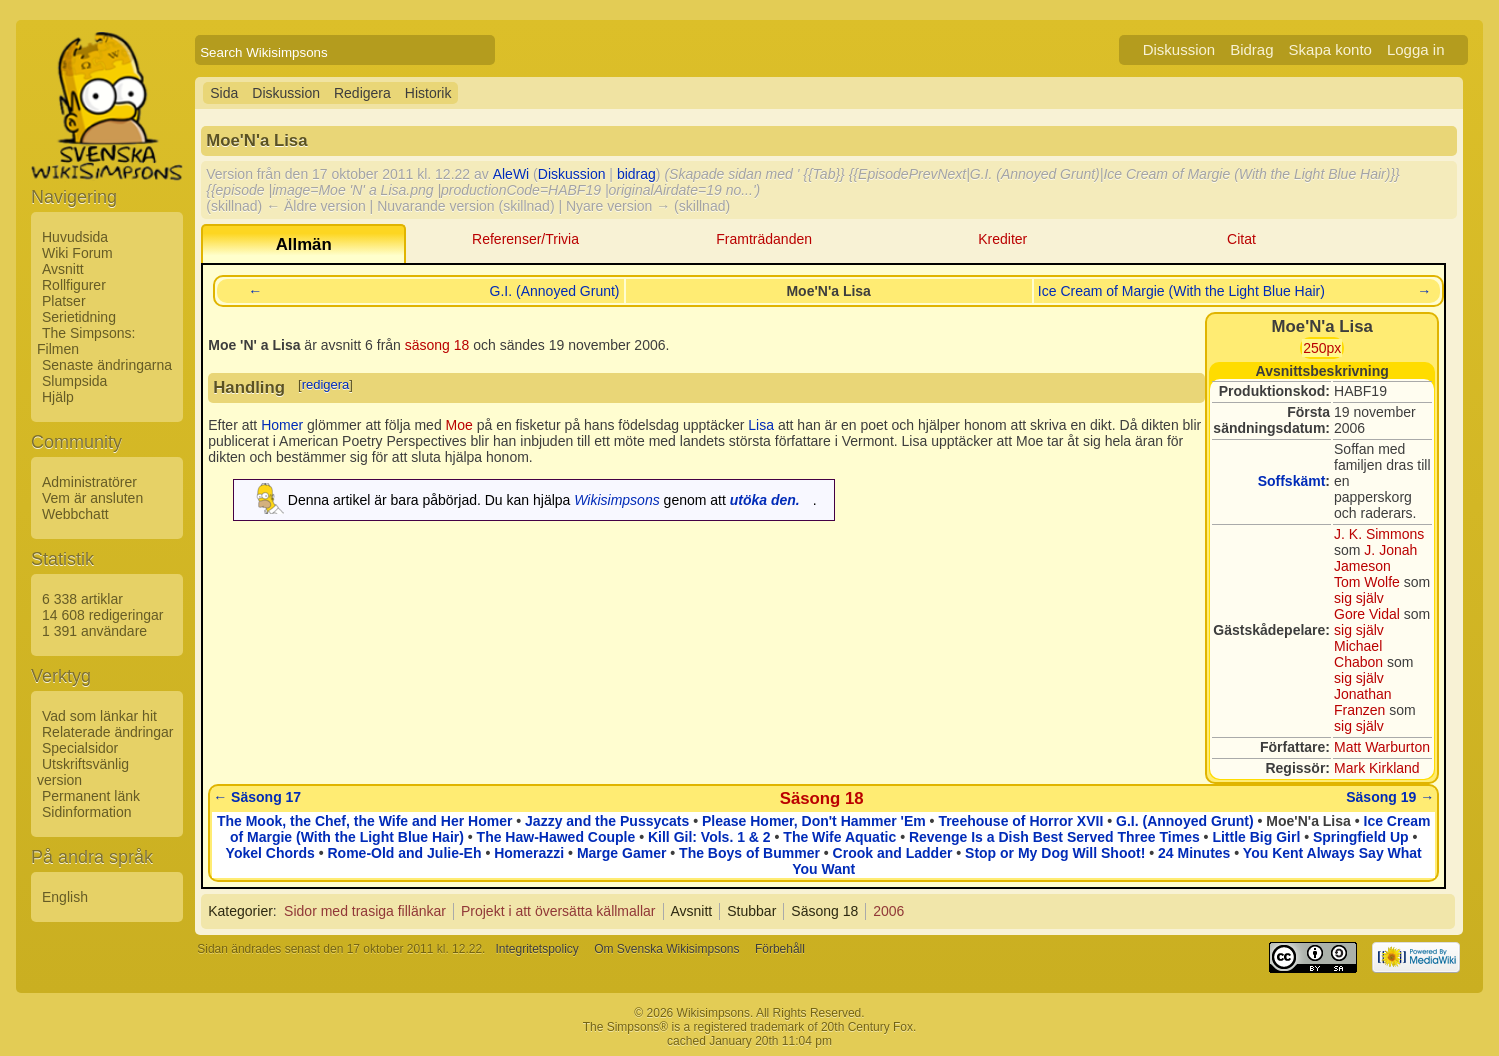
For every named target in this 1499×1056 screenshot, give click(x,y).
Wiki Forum (77, 253)
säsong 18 (437, 345)
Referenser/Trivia (525, 239)
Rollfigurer (74, 285)
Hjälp (58, 397)
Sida (224, 93)
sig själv (1359, 598)
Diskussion (1179, 49)
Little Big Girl (1256, 837)
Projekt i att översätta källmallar (558, 911)
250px (1322, 348)
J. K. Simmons (1379, 534)
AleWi (511, 174)
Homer (282, 425)
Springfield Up (1361, 837)
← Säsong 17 (257, 797)
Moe (459, 425)
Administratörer (89, 482)
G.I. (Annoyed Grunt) (555, 291)
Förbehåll (780, 949)
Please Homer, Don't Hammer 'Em (814, 821)
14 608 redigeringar (102, 615)
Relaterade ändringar (108, 732)
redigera (326, 384)
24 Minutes (1194, 853)
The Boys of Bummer (749, 853)
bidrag (636, 174)
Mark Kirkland (1377, 768)
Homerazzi (529, 853)
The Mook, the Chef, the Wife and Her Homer (364, 821)
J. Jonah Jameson (1375, 558)
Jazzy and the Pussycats (607, 821)
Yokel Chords (270, 853)
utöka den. (765, 500)
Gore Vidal (1367, 614)
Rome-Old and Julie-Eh (404, 853)
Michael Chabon (1358, 654)
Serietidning (79, 317)
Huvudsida (75, 237)
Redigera (362, 93)
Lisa (761, 425)
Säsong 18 (822, 798)
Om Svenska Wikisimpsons (666, 949)
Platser (64, 301)
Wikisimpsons (616, 500)
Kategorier (240, 911)
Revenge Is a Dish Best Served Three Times (1054, 837)
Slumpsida (74, 381)
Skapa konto (1330, 49)
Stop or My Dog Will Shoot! (1055, 853)
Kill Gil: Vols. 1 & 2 (709, 837)
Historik (428, 93)
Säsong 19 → (1390, 797)
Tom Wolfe (1367, 582)
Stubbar (751, 911)
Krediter (1002, 239)
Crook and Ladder (893, 853)
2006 (888, 911)
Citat (1241, 239)
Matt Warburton (1382, 747)
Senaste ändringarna (107, 365)
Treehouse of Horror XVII (1020, 821)
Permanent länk (91, 796)
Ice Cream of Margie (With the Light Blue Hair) (1181, 291)
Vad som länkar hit (99, 716)
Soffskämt (1292, 481)
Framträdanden (764, 239)
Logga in (1416, 49)
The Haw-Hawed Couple (556, 837)
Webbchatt (75, 514)
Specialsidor (80, 748)
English (65, 897)
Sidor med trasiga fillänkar (365, 911)
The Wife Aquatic (839, 837)
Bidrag (1251, 49)
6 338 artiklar (82, 599)
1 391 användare (94, 631)
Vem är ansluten (92, 498)
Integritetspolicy (536, 949)
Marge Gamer (621, 853)
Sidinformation (87, 812)
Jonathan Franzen (1363, 702)
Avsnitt (63, 269)
